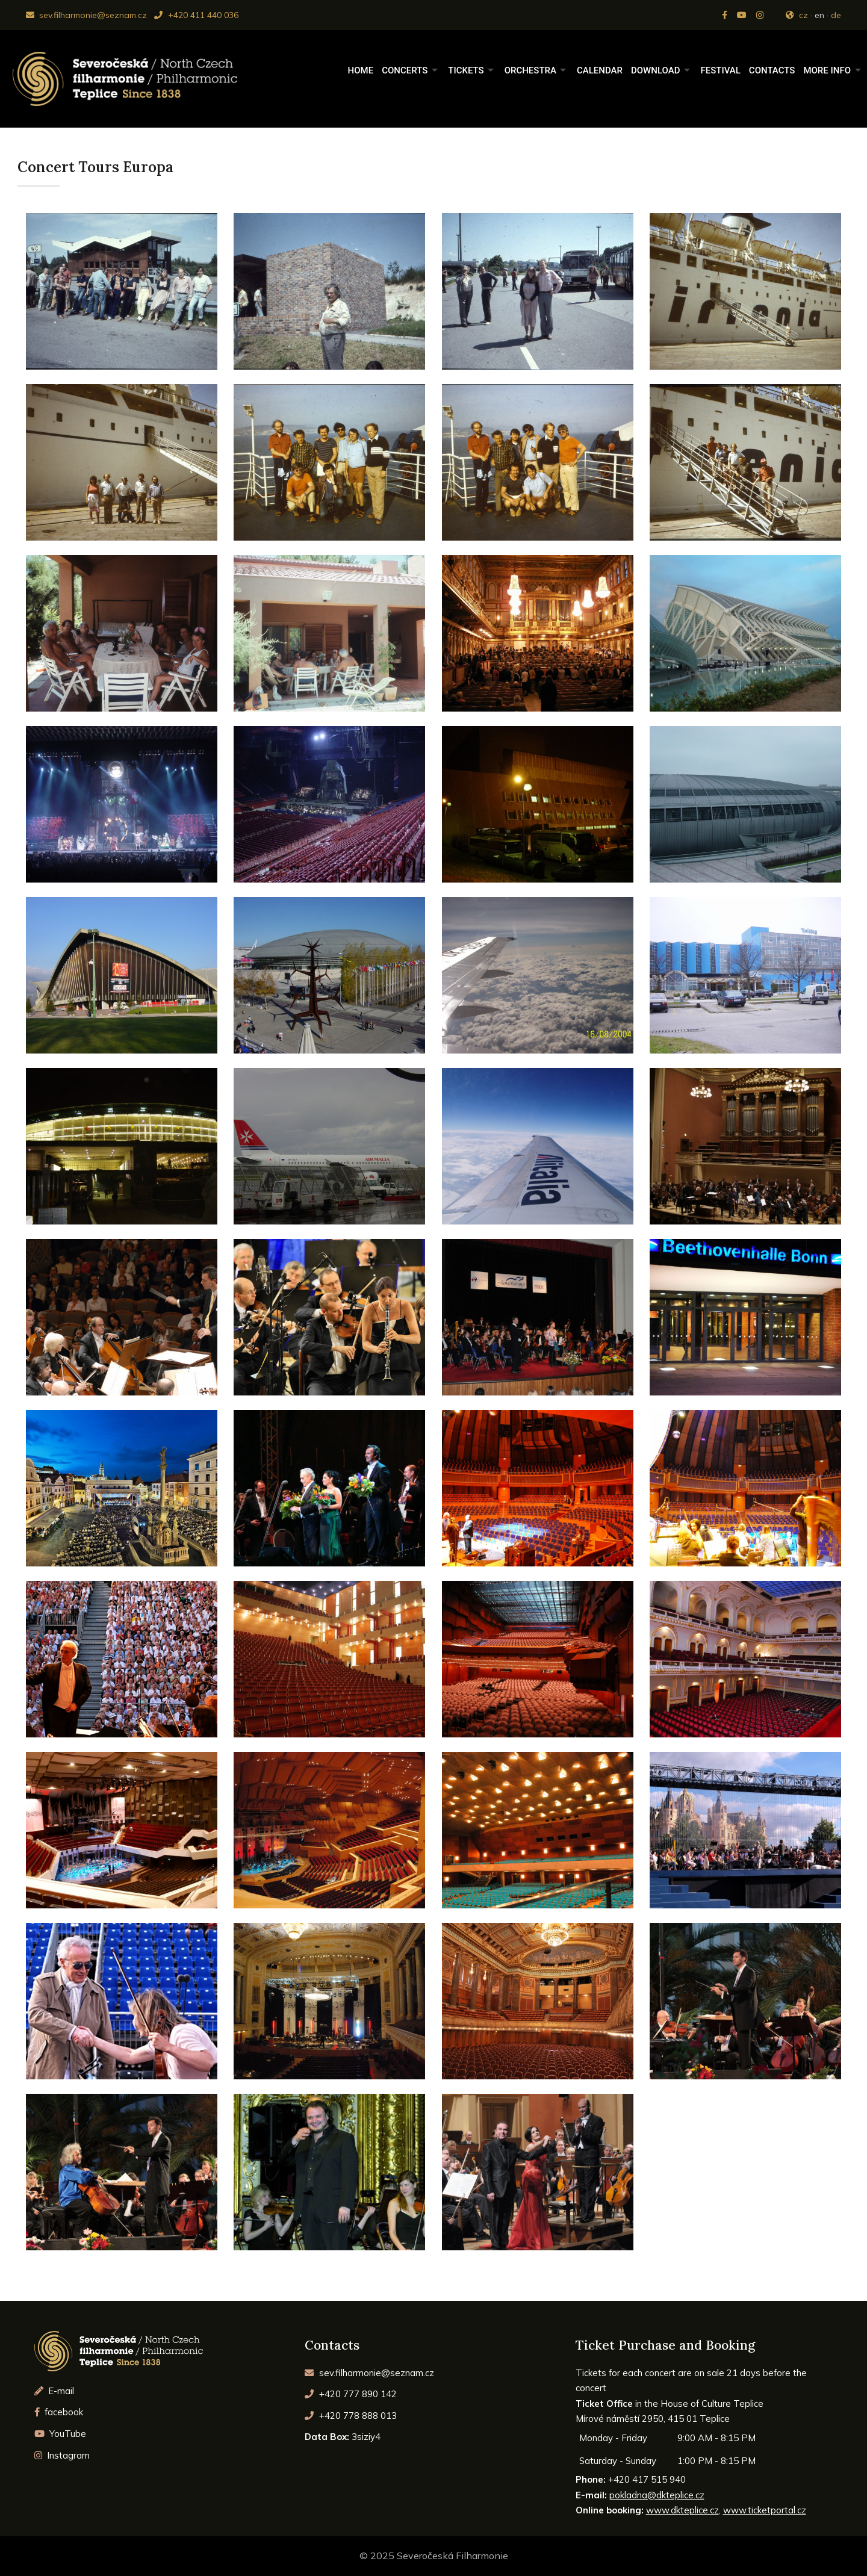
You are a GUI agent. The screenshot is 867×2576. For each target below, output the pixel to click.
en (819, 15)
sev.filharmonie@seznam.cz (86, 15)
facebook (59, 2412)
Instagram (62, 2455)
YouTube (60, 2433)
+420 (351, 2394)
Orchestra (530, 70)
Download (655, 70)
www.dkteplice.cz (682, 2510)
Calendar (600, 70)
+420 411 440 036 (196, 15)
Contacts (772, 70)
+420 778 (351, 2415)
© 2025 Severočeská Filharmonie (433, 2556)
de (836, 15)
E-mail (54, 2391)
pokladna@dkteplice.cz (656, 2495)
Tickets (465, 70)
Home (361, 70)
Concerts (404, 70)
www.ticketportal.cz (764, 2510)
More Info (827, 70)
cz (803, 15)
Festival (720, 70)
